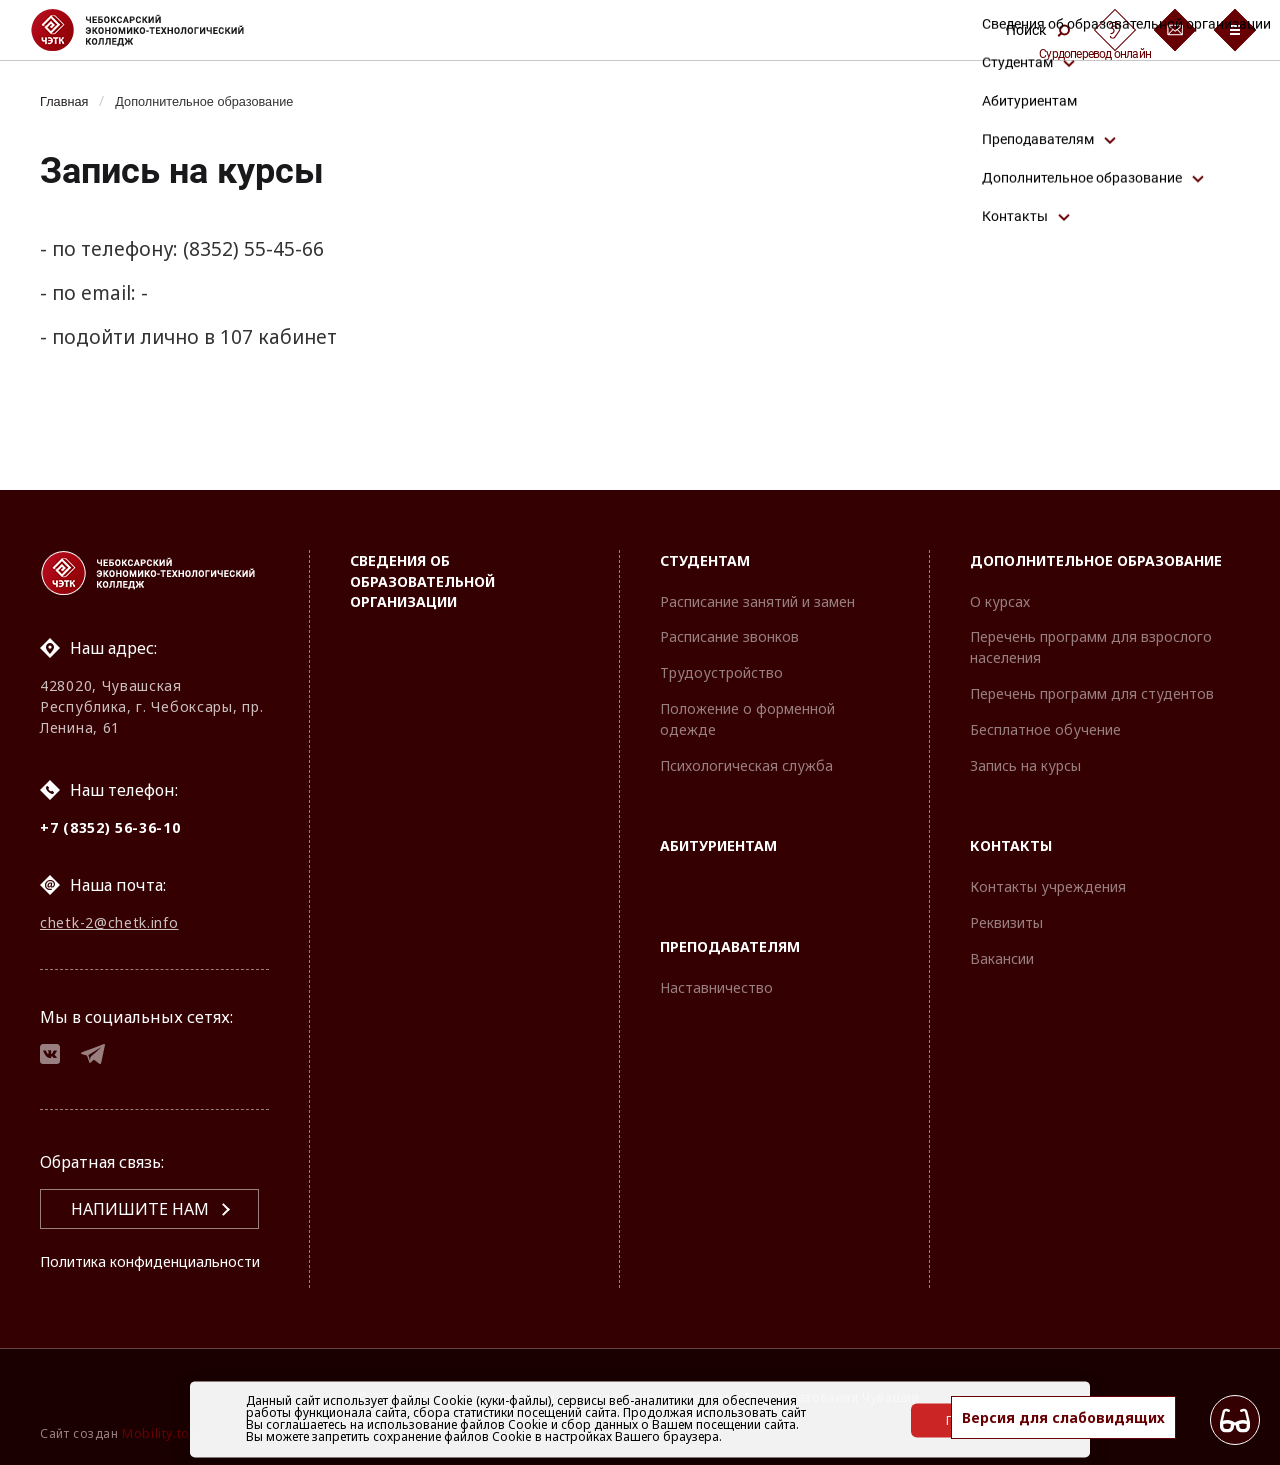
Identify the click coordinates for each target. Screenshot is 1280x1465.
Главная (67, 101)
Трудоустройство (721, 634)
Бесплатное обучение (1045, 690)
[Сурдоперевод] (1115, 30)
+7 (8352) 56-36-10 (110, 788)
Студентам (705, 521)
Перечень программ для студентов (1092, 655)
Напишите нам (140, 1185)
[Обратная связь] (1175, 30)
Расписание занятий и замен (757, 562)
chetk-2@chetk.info (109, 888)
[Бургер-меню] (1235, 30)
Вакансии (1002, 919)
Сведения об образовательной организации (422, 542)
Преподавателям (730, 908)
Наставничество (716, 949)
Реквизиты (1006, 884)
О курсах (1000, 562)
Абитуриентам (718, 807)
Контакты (1011, 807)
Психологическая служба (746, 726)
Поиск (1038, 30)
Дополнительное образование (223, 101)
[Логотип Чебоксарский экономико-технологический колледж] (153, 30)
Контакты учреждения (1048, 848)
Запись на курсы (1025, 726)
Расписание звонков (729, 598)
